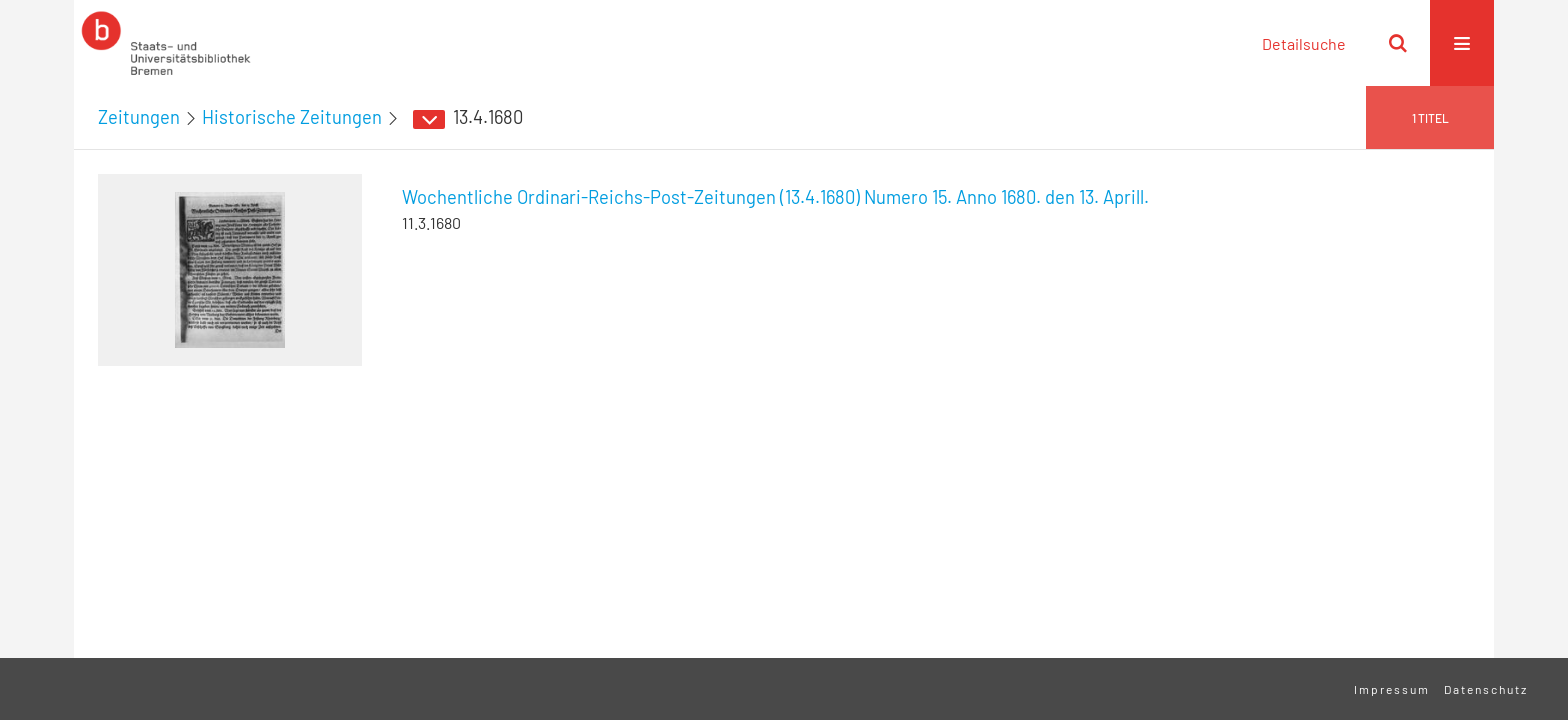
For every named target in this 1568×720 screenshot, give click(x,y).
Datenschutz (1486, 689)
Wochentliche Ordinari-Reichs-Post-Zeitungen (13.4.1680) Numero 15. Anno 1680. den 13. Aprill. (775, 197)
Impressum (1392, 689)
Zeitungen (139, 117)
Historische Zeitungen (292, 117)
